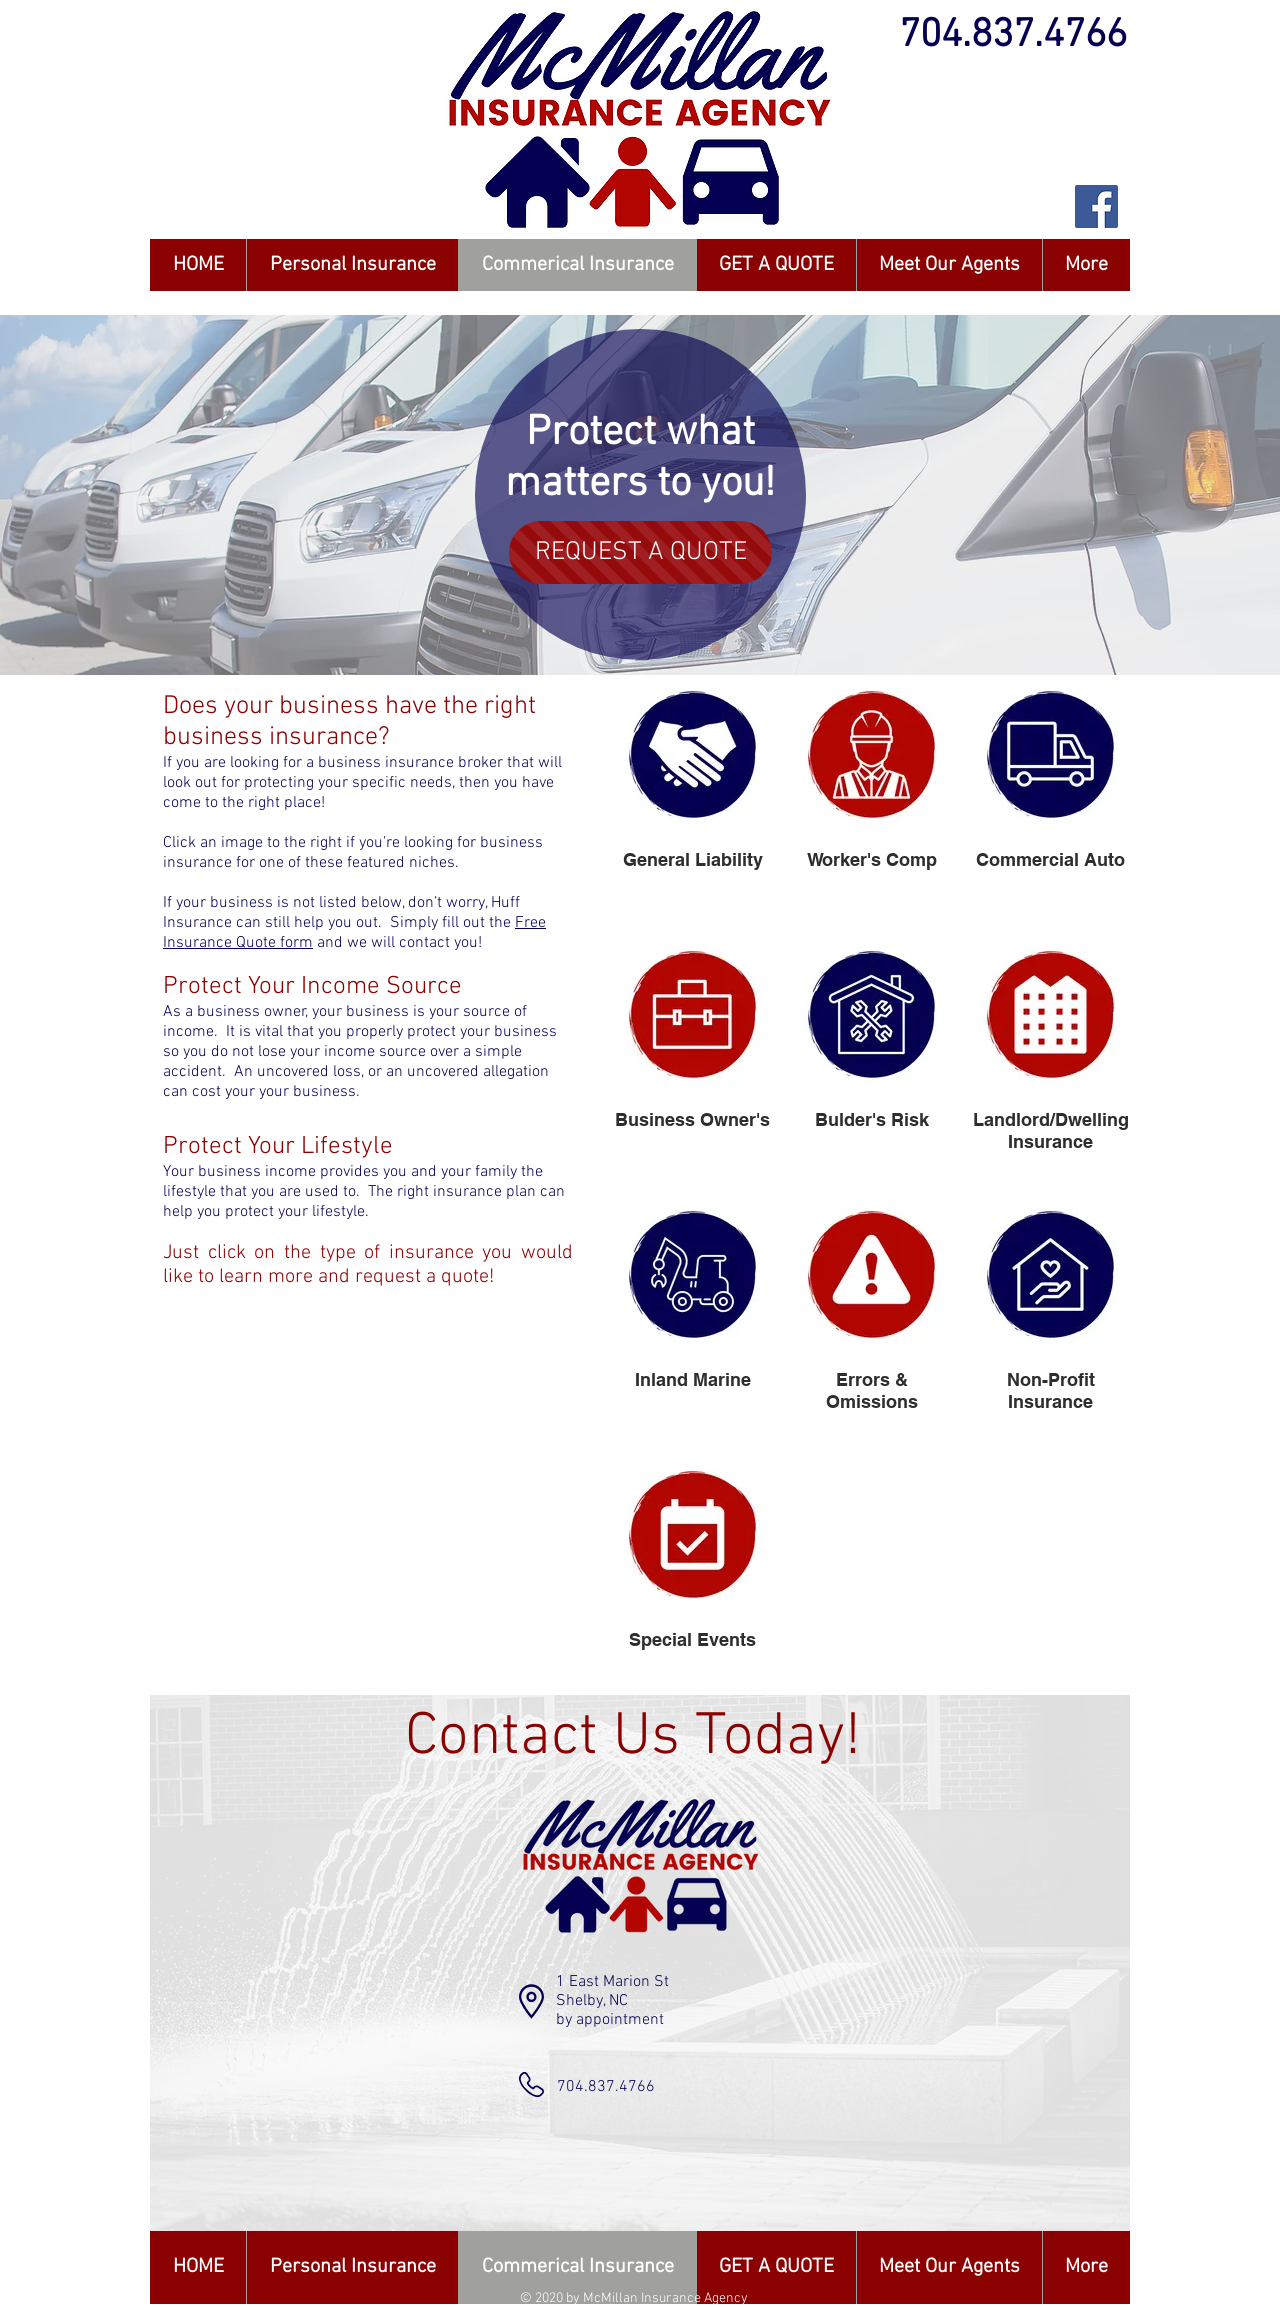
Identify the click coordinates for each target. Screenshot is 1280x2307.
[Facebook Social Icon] (1096, 206)
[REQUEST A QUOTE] (640, 552)
